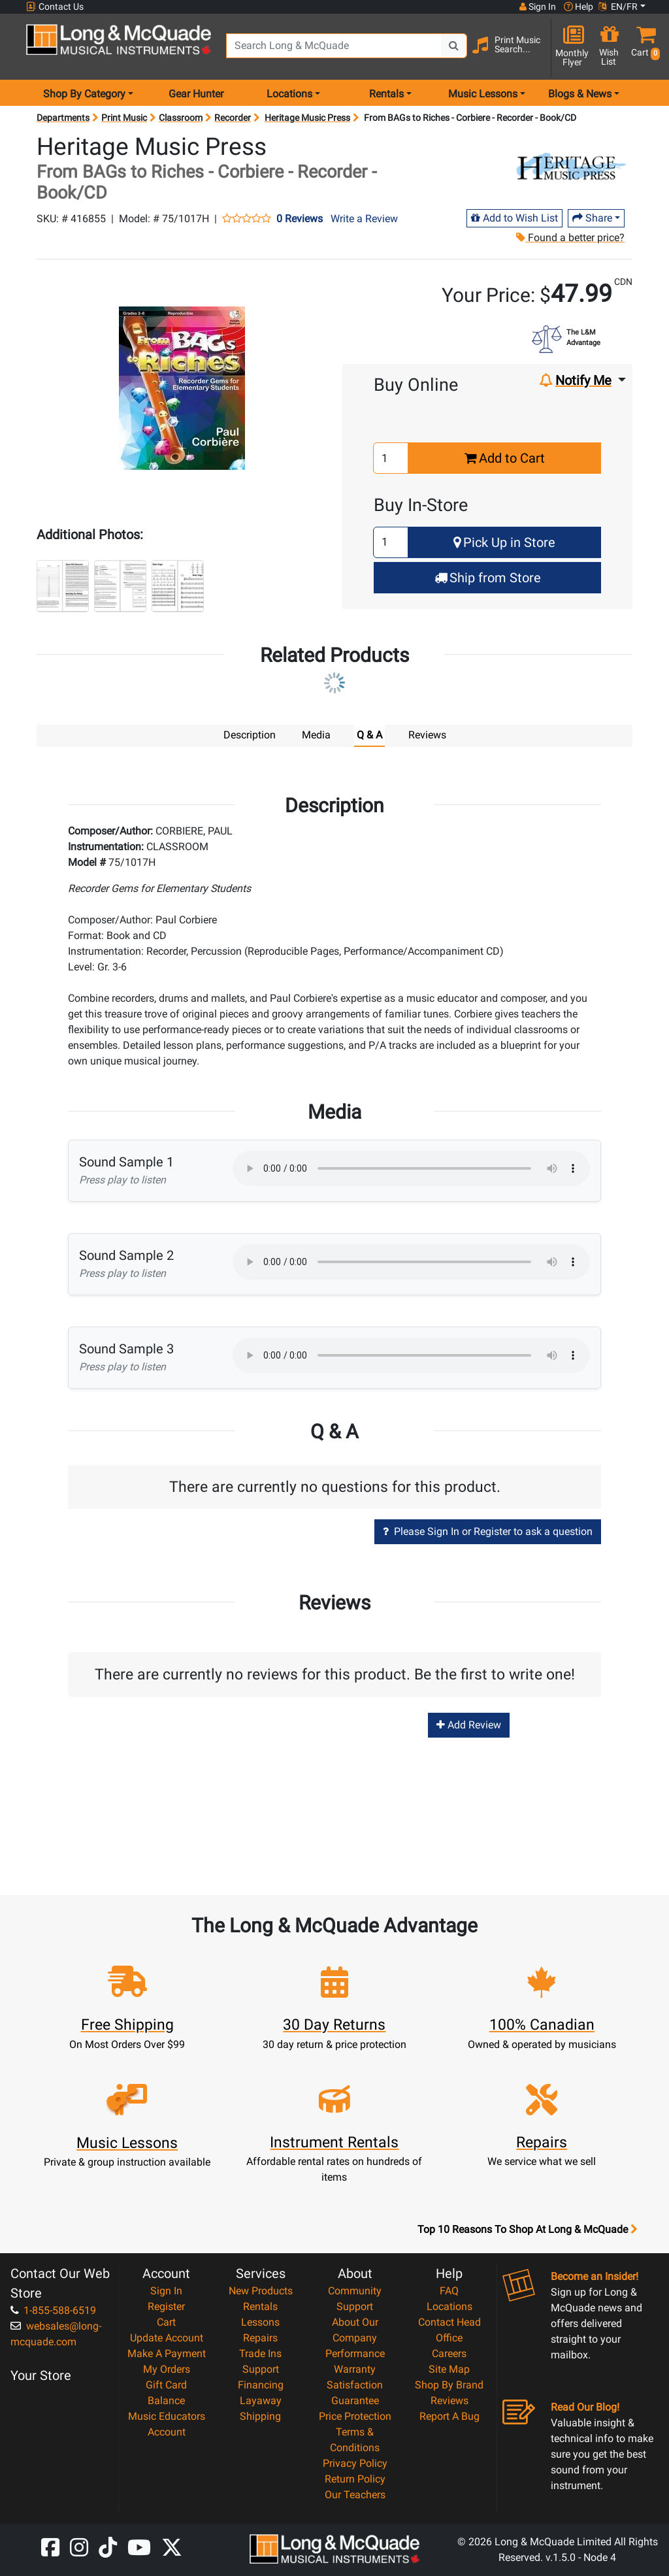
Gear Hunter (196, 94)
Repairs (260, 2338)
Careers (449, 2353)
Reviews (449, 2400)
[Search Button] (454, 45)
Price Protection (355, 2416)
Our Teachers (355, 2494)
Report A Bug (449, 2416)
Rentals (260, 2306)
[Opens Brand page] (570, 168)
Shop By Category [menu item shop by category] (84, 94)
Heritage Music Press (307, 117)
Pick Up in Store (504, 542)
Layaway (261, 2400)
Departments (63, 117)
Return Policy (355, 2479)
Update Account (166, 2338)
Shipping (260, 2416)
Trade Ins (260, 2353)
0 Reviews (299, 219)
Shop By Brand (449, 2385)
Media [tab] (316, 735)
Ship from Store (487, 578)
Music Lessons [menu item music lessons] (482, 94)
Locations (449, 2306)
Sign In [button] (537, 6)
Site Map (449, 2369)
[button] (643, 47)
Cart (166, 2322)
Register (166, 2306)
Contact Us (55, 6)
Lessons (260, 2322)
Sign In (166, 2291)
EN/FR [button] (618, 6)
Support (260, 2369)
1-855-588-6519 (53, 2310)
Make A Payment (166, 2353)
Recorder (232, 117)
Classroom (181, 117)
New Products (261, 2291)
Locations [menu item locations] (289, 94)
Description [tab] (249, 735)
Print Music (124, 117)
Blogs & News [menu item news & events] (580, 94)
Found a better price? (570, 237)
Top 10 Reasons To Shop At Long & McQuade (527, 2229)
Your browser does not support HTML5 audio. (411, 1168)
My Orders (166, 2369)
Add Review (468, 1725)
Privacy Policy (355, 2463)
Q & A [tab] (369, 735)
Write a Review (364, 218)
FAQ (449, 2291)
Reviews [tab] (427, 735)
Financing (261, 2385)
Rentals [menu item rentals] (386, 94)
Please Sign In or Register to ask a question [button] (488, 1531)
